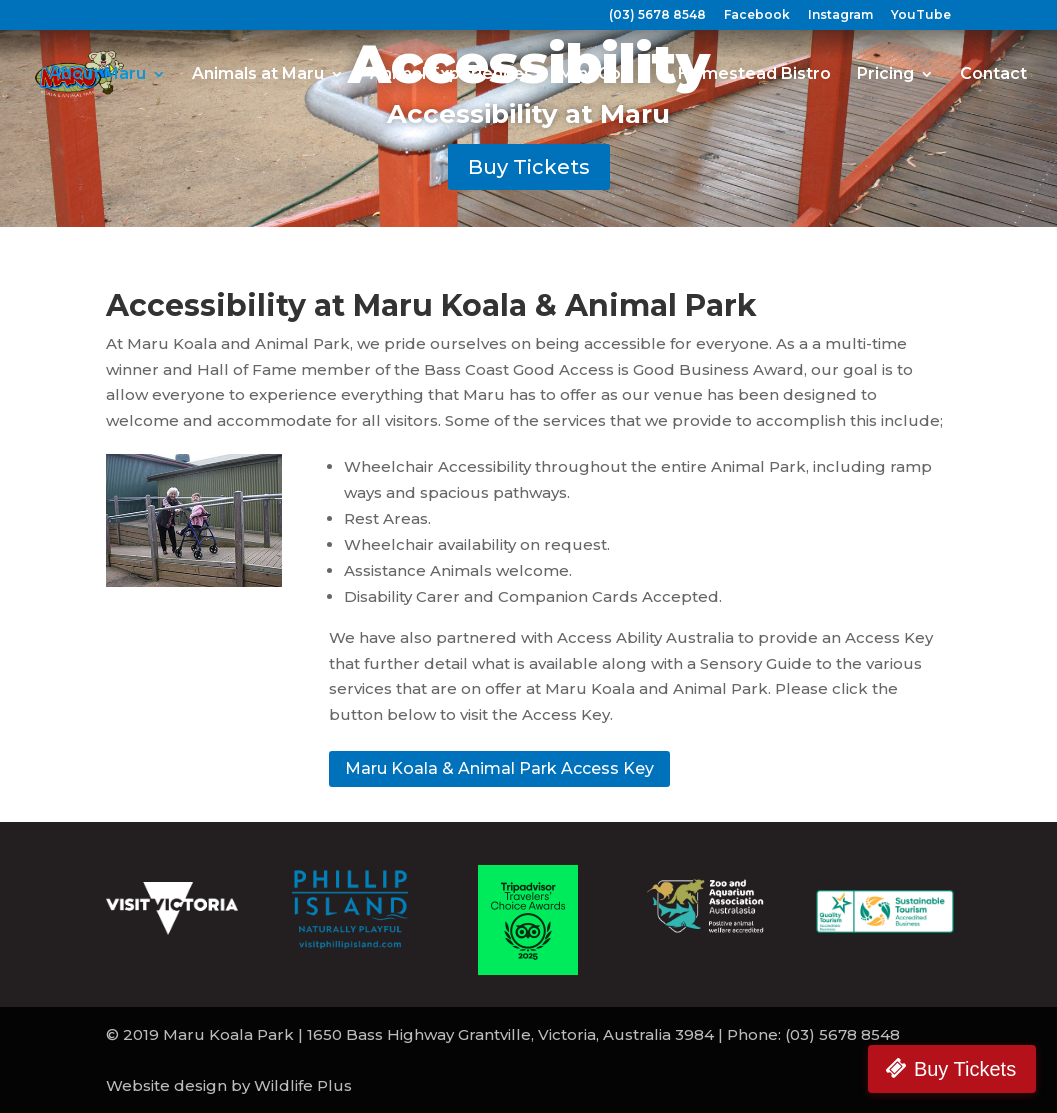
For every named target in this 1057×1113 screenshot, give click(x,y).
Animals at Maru (258, 75)
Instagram (840, 15)
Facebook (757, 15)
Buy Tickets (529, 167)
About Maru (97, 75)
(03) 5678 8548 (657, 15)
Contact (993, 75)
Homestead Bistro (754, 75)
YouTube (921, 15)
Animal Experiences (451, 75)
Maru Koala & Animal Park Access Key (499, 768)
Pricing (885, 75)
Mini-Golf (595, 75)
